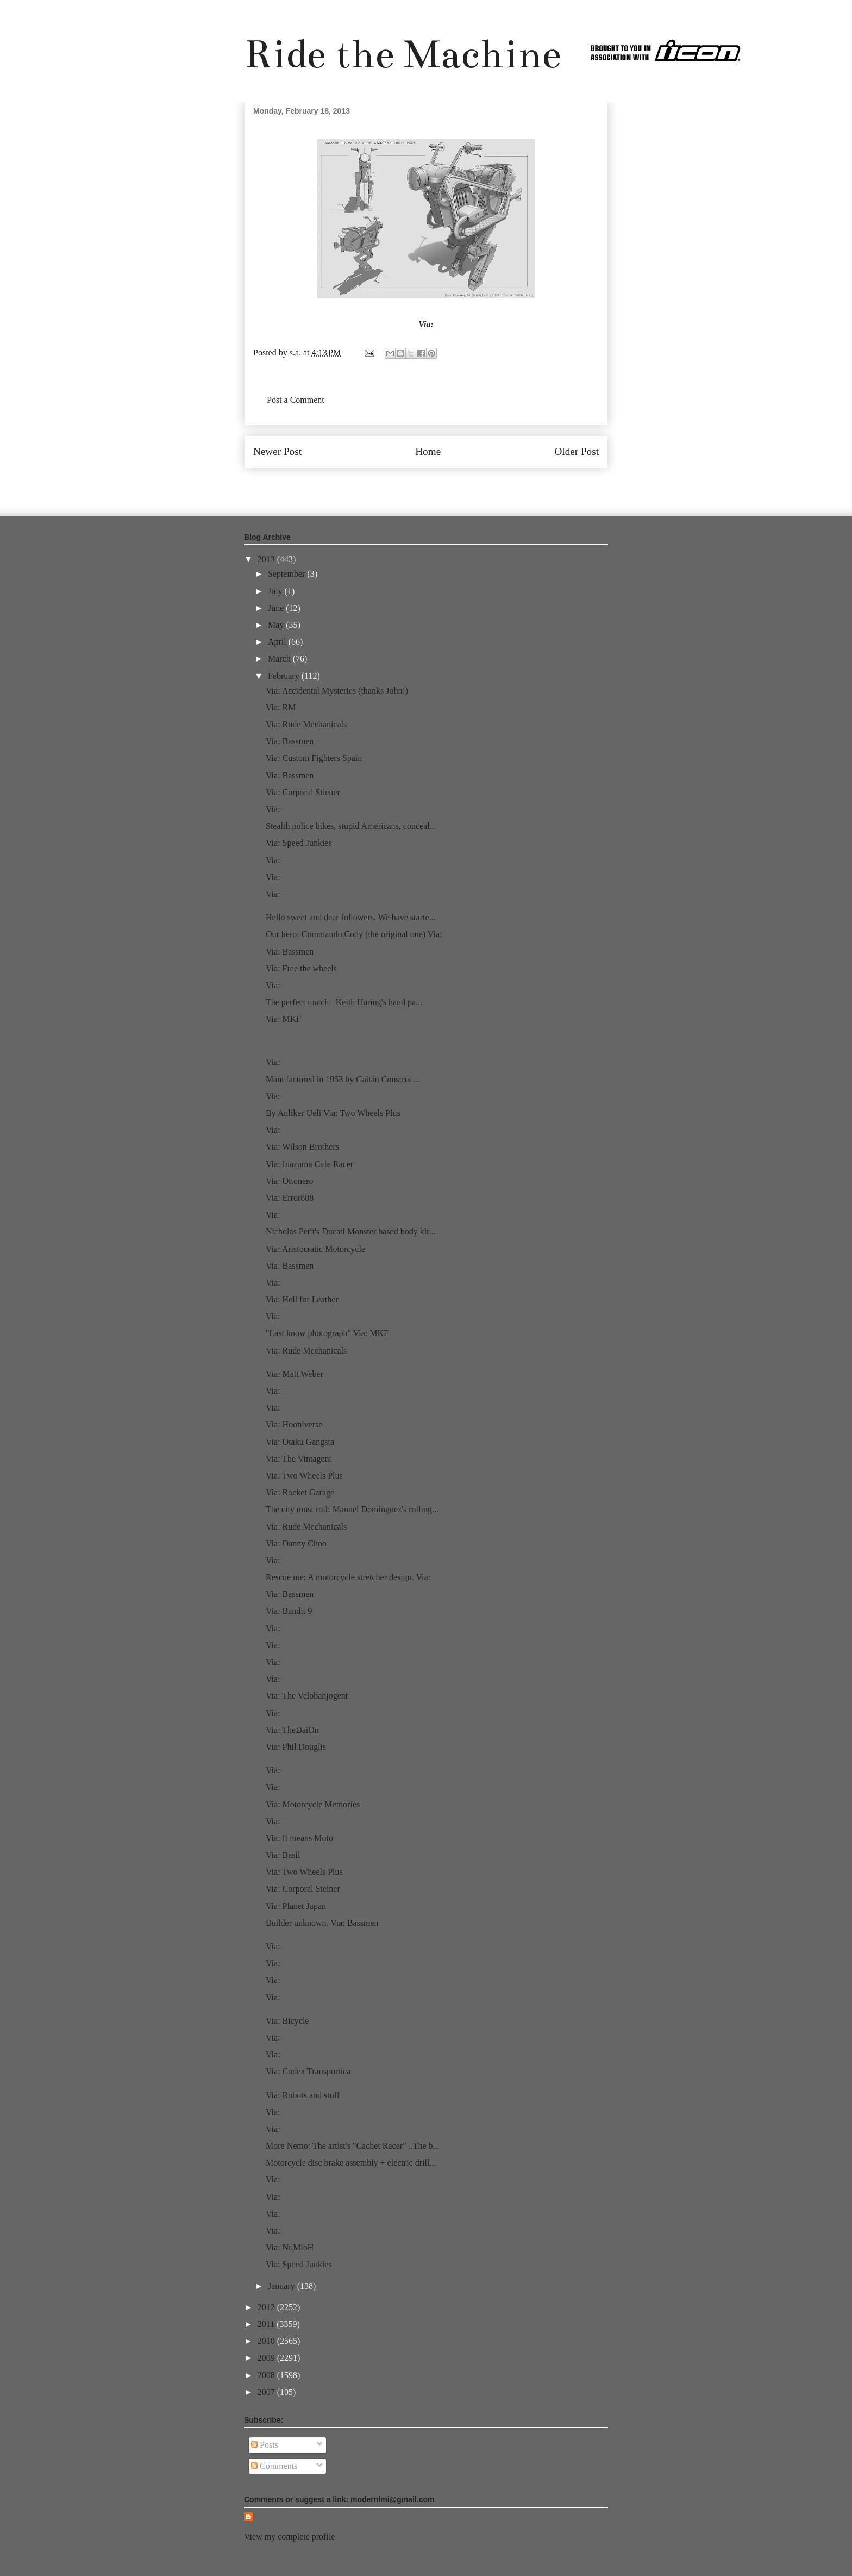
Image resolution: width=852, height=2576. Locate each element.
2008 (267, 2375)
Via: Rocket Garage (300, 1492)
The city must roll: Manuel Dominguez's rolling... (352, 1509)
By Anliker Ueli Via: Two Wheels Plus (333, 1113)
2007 (267, 2392)
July (276, 591)
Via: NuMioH (290, 2247)
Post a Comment (295, 399)
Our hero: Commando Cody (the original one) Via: (354, 934)
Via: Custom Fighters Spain (314, 758)
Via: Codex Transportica (308, 2071)
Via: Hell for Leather (302, 1299)
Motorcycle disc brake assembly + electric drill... (351, 2162)
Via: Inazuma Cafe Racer (309, 1164)
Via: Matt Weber (294, 1374)
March (280, 658)
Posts (264, 2444)
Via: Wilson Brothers (302, 1146)
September (287, 573)
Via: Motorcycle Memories (313, 1804)
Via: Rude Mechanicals (306, 724)
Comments (274, 2466)
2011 (267, 2324)
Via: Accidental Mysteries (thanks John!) (337, 690)
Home (428, 451)
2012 (267, 2307)
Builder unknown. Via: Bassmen (322, 1923)
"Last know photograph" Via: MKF (327, 1333)
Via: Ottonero (289, 1181)
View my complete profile (289, 2536)
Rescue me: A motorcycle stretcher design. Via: (348, 1577)
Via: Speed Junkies (299, 842)
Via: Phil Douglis (296, 1746)
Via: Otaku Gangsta (300, 1441)
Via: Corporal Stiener (303, 792)
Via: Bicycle (287, 2020)
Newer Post (277, 451)
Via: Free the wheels (301, 968)
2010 (267, 2341)
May (277, 624)
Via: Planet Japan (296, 1906)
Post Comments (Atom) (450, 484)
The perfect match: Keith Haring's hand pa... (344, 1002)
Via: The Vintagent (298, 1458)
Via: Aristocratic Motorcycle (315, 1248)
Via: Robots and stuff (303, 2095)
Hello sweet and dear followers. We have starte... (351, 917)
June (277, 608)
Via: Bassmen (290, 741)
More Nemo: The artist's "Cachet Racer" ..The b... (353, 2145)
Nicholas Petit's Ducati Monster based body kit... (351, 1231)
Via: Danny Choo (296, 1543)
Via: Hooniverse (294, 1424)
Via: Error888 (290, 1197)
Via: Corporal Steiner (303, 1888)
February (285, 676)
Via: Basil (283, 1855)
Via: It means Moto (299, 1838)
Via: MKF (283, 1019)
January (282, 2286)
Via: (426, 324)
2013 (267, 559)
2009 (267, 2357)
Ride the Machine (403, 54)
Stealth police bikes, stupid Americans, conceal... (351, 826)
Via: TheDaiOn (292, 1730)
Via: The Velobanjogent (307, 1695)
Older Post (576, 451)
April (278, 641)
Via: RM (281, 707)
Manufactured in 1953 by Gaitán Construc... (342, 1079)
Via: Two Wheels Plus (304, 1475)
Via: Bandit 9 (290, 1611)
